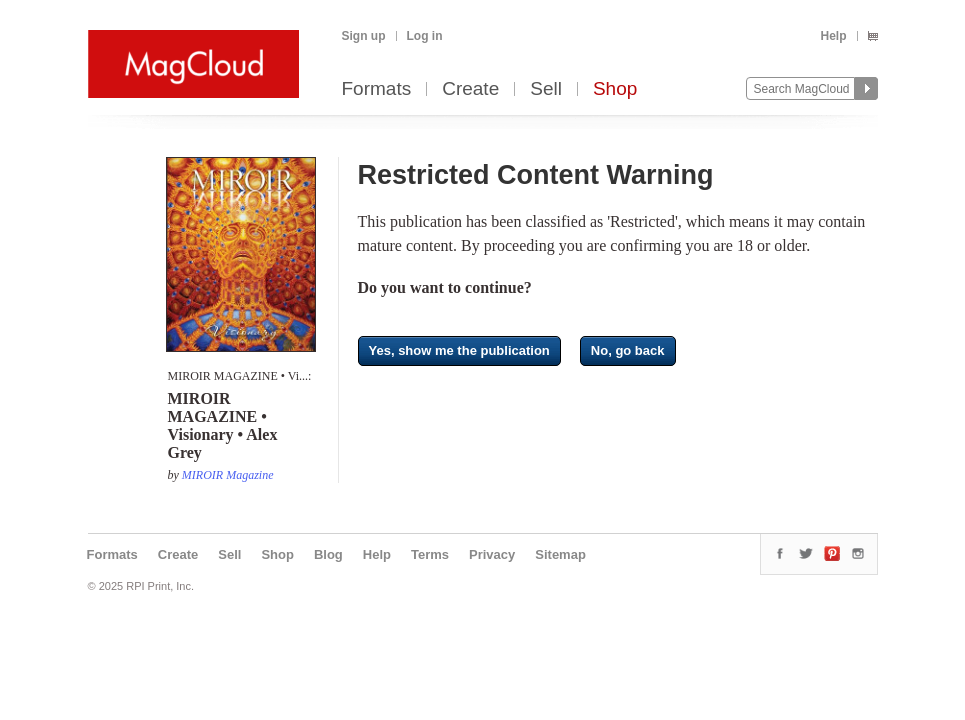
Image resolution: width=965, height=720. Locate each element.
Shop (615, 89)
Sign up (364, 36)
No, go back (628, 350)
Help (833, 36)
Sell (546, 89)
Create (470, 89)
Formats (377, 89)
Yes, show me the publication (459, 350)
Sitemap (560, 554)
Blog (328, 554)
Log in (425, 36)
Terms (430, 554)
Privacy (492, 554)
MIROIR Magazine (228, 475)
